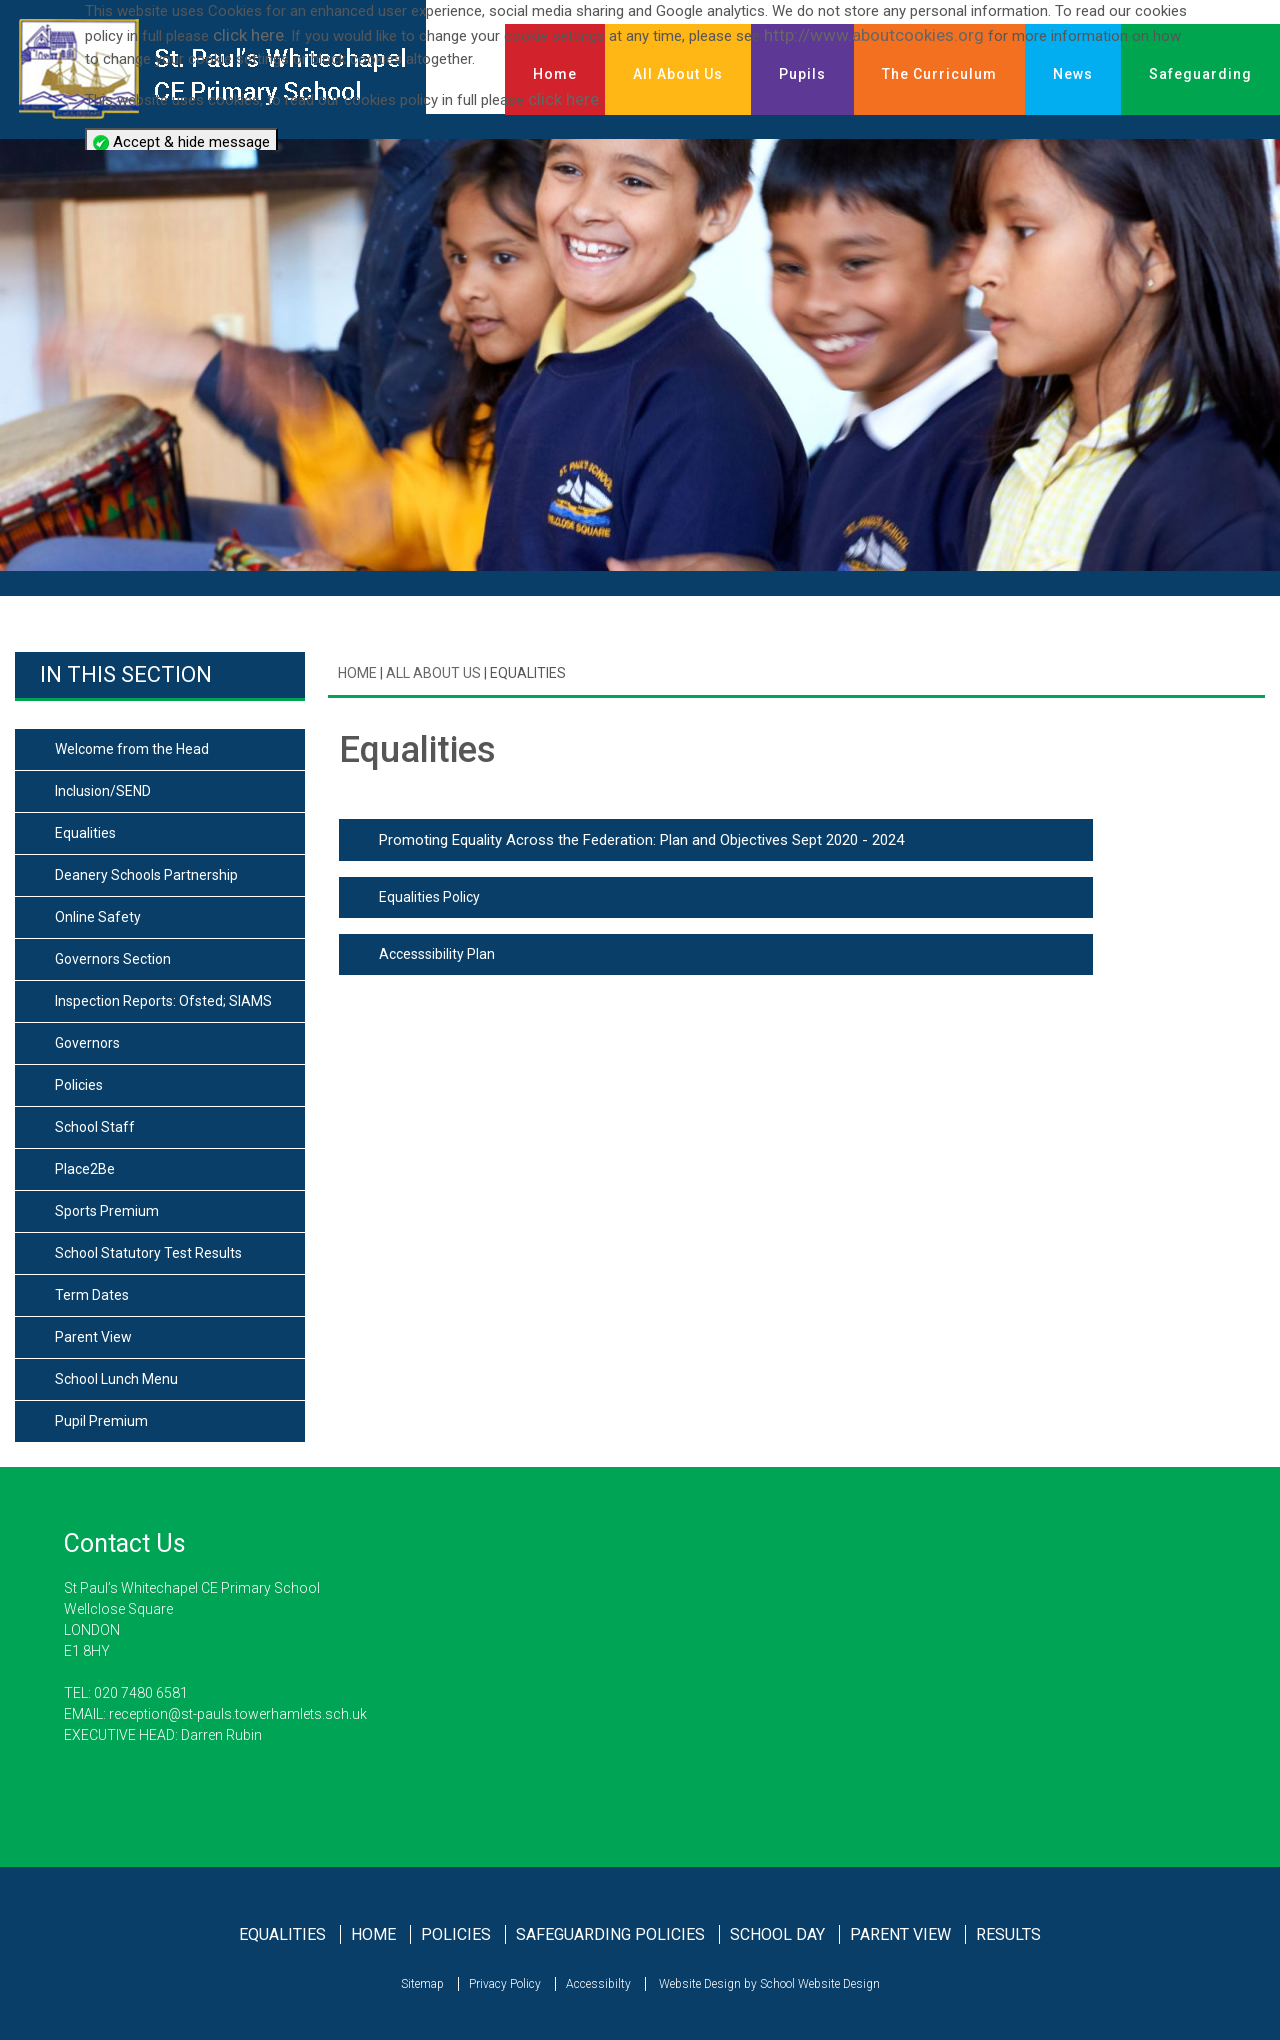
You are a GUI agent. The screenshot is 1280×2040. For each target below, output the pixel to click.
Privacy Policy (505, 1984)
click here (248, 35)
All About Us (432, 673)
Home (357, 673)
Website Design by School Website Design (768, 1984)
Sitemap (422, 1984)
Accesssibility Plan (437, 954)
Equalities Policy (429, 897)
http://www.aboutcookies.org (874, 35)
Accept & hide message (181, 142)
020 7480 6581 (141, 1693)
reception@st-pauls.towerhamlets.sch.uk (236, 1714)
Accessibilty (598, 1984)
